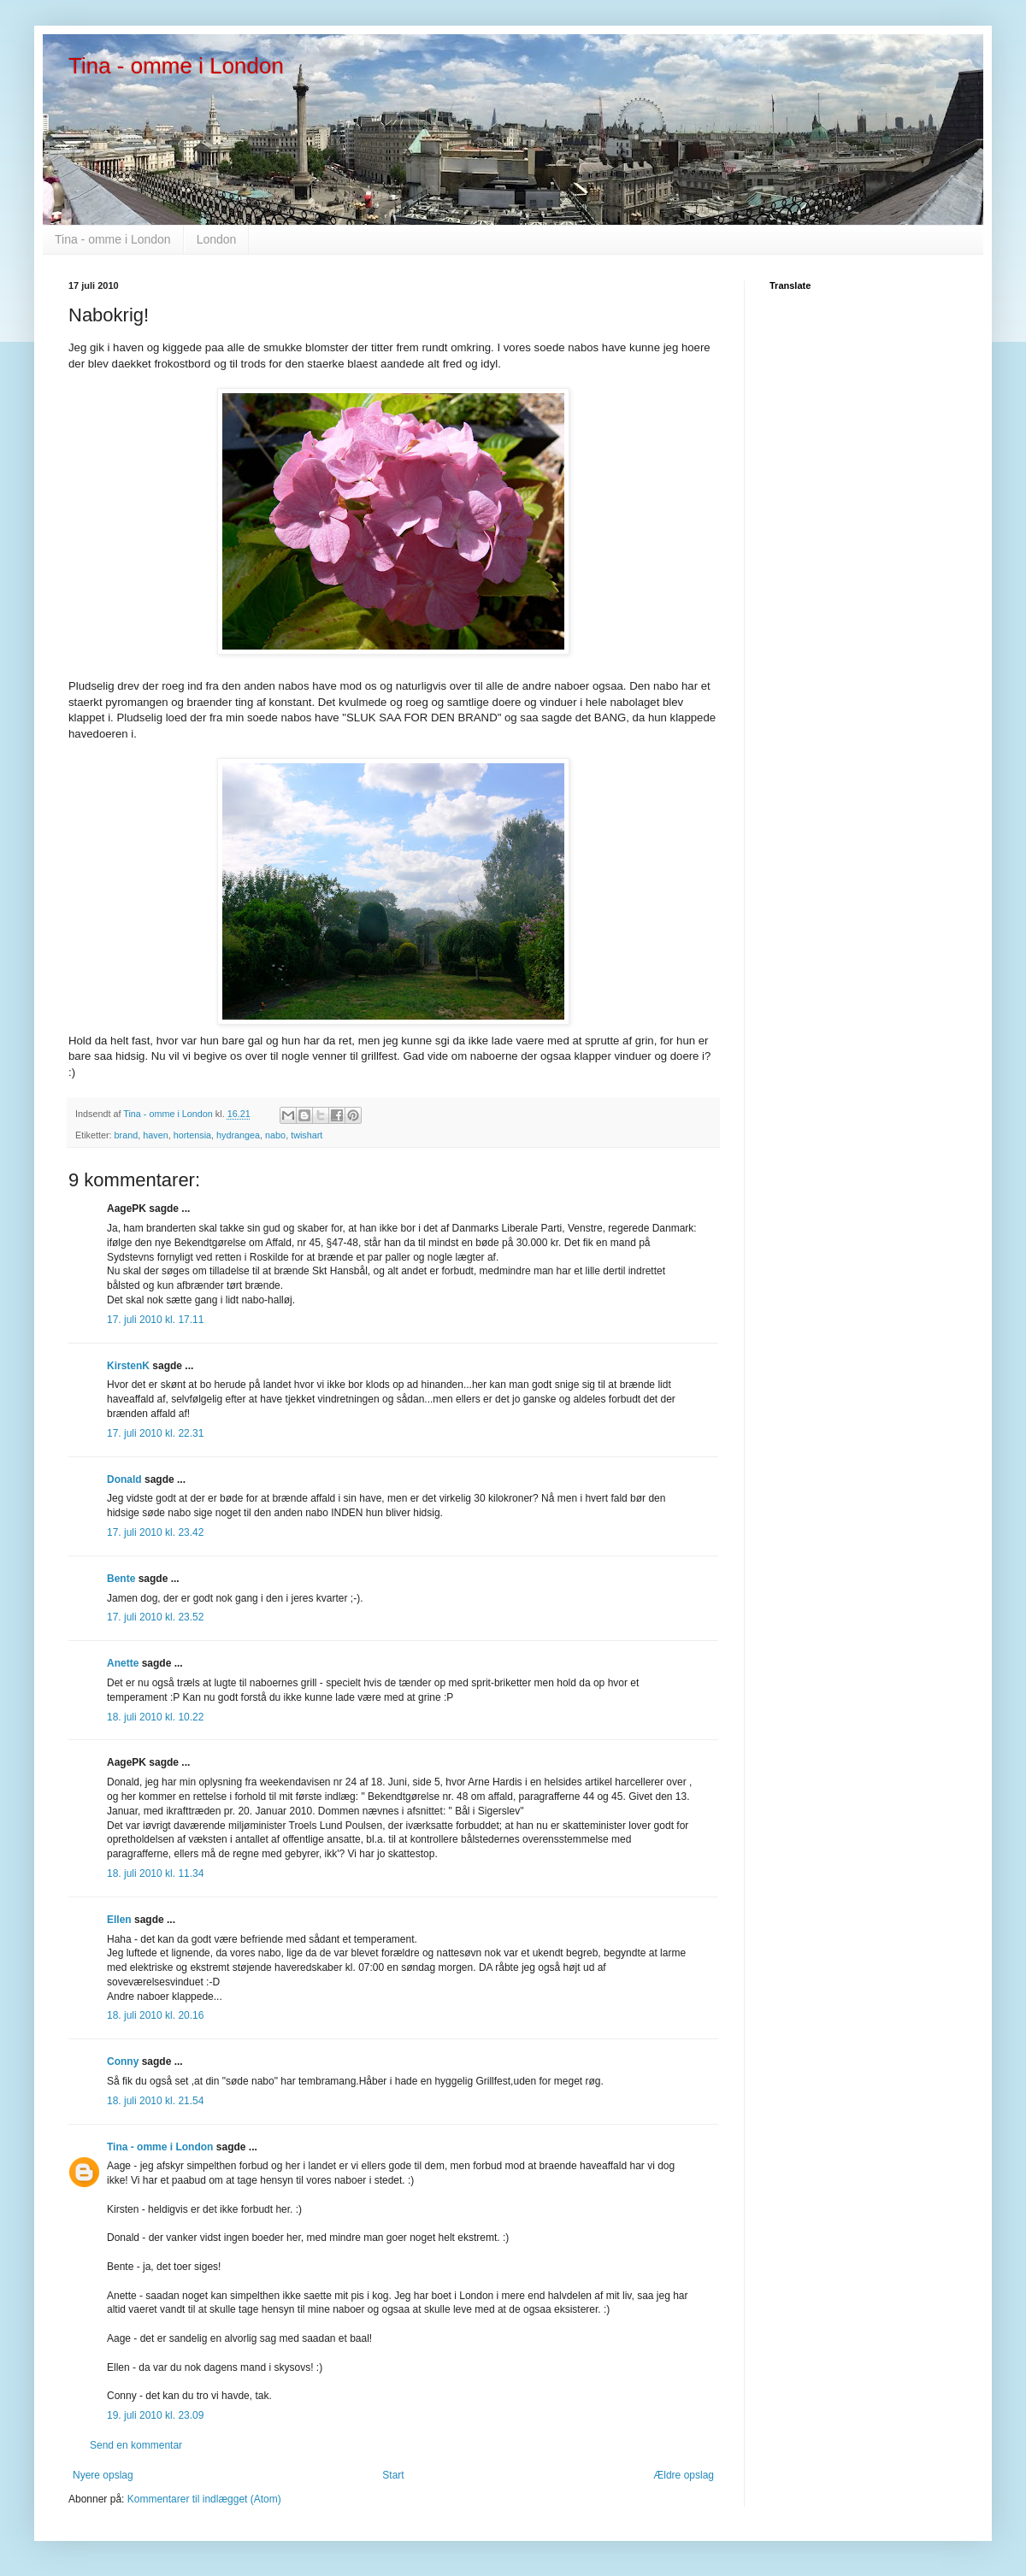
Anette (123, 1663)
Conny (123, 2061)
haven (155, 1135)
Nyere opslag (103, 2475)
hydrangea (238, 1135)
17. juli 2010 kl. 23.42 (155, 1532)
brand (127, 1135)
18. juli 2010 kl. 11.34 (155, 1873)
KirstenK (128, 1366)
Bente (121, 1579)
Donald (124, 1479)
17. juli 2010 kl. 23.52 (155, 1617)
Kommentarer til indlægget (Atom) (204, 2499)
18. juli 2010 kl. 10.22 (155, 1717)
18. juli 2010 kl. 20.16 (155, 2015)
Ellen (119, 1920)
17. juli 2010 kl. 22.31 (155, 1433)
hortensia (192, 1135)
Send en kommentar (136, 2445)
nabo (275, 1135)
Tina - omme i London (176, 66)
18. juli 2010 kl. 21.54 (155, 2101)
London (217, 239)
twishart (306, 1135)
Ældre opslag (683, 2475)
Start (393, 2475)
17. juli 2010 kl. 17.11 (155, 1320)
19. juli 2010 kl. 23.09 (155, 2415)
